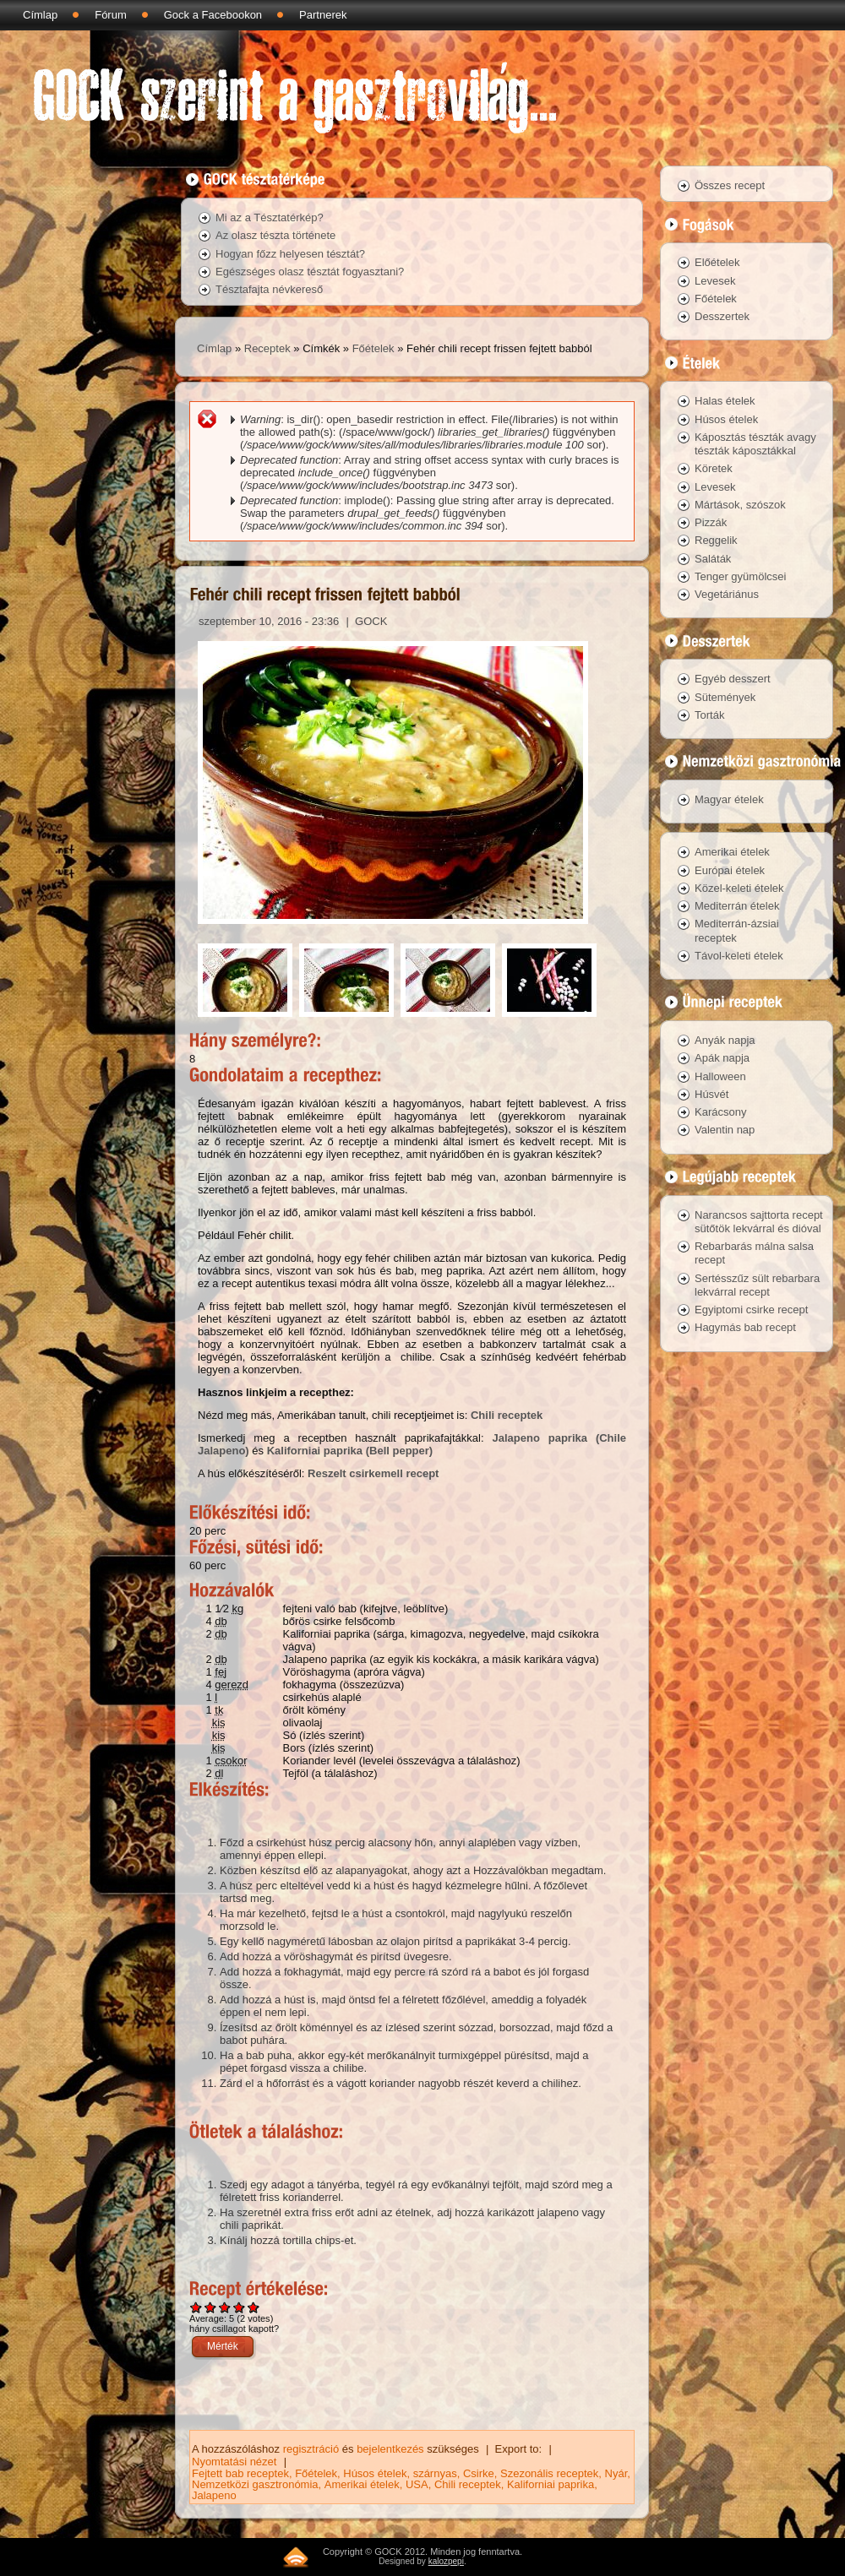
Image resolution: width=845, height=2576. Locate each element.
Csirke (478, 2473)
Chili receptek (506, 1415)
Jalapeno (214, 2495)
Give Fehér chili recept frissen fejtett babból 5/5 (254, 2307)
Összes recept (730, 185)
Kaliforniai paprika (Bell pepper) (350, 1450)
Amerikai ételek (362, 2484)
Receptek (267, 348)
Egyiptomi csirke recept (751, 1309)
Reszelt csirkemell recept (373, 1473)
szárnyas (435, 2473)
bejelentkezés (390, 2449)
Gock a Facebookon (213, 14)
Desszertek (722, 316)
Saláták (713, 558)
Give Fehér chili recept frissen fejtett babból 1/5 (196, 2307)
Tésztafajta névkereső (269, 289)
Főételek (373, 348)
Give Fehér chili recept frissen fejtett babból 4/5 (239, 2307)
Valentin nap (725, 1129)
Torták (709, 715)
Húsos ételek (374, 2473)
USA (417, 2484)
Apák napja (722, 1058)
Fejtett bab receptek (240, 2473)
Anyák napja (725, 1040)
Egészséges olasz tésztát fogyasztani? (309, 271)
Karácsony (720, 1112)
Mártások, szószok (740, 504)
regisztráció (311, 2449)
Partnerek (322, 14)
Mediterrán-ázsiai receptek (737, 930)
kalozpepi (446, 2561)
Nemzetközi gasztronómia (255, 2484)
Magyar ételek (729, 799)
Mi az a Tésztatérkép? (269, 217)
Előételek (717, 262)
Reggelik (716, 540)
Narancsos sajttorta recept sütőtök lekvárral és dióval (759, 1222)
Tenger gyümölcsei (740, 576)
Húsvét (711, 1094)
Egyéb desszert (733, 678)
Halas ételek (725, 400)
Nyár (616, 2473)
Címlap (40, 14)
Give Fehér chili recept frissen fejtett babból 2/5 (211, 2307)
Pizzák (711, 522)
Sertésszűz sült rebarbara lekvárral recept (757, 1285)
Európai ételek (730, 870)
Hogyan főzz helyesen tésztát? (290, 253)
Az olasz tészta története (275, 235)
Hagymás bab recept (745, 1327)
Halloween (720, 1076)
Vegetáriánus (727, 594)
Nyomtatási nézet (234, 2461)
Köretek (714, 468)
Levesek (715, 280)
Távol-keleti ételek (739, 955)
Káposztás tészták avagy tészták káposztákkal (755, 444)
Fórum (111, 14)
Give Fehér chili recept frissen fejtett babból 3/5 (225, 2307)
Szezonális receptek (549, 2473)
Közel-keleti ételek (739, 888)
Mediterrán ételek (737, 905)
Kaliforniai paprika (550, 2484)
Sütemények (725, 697)
